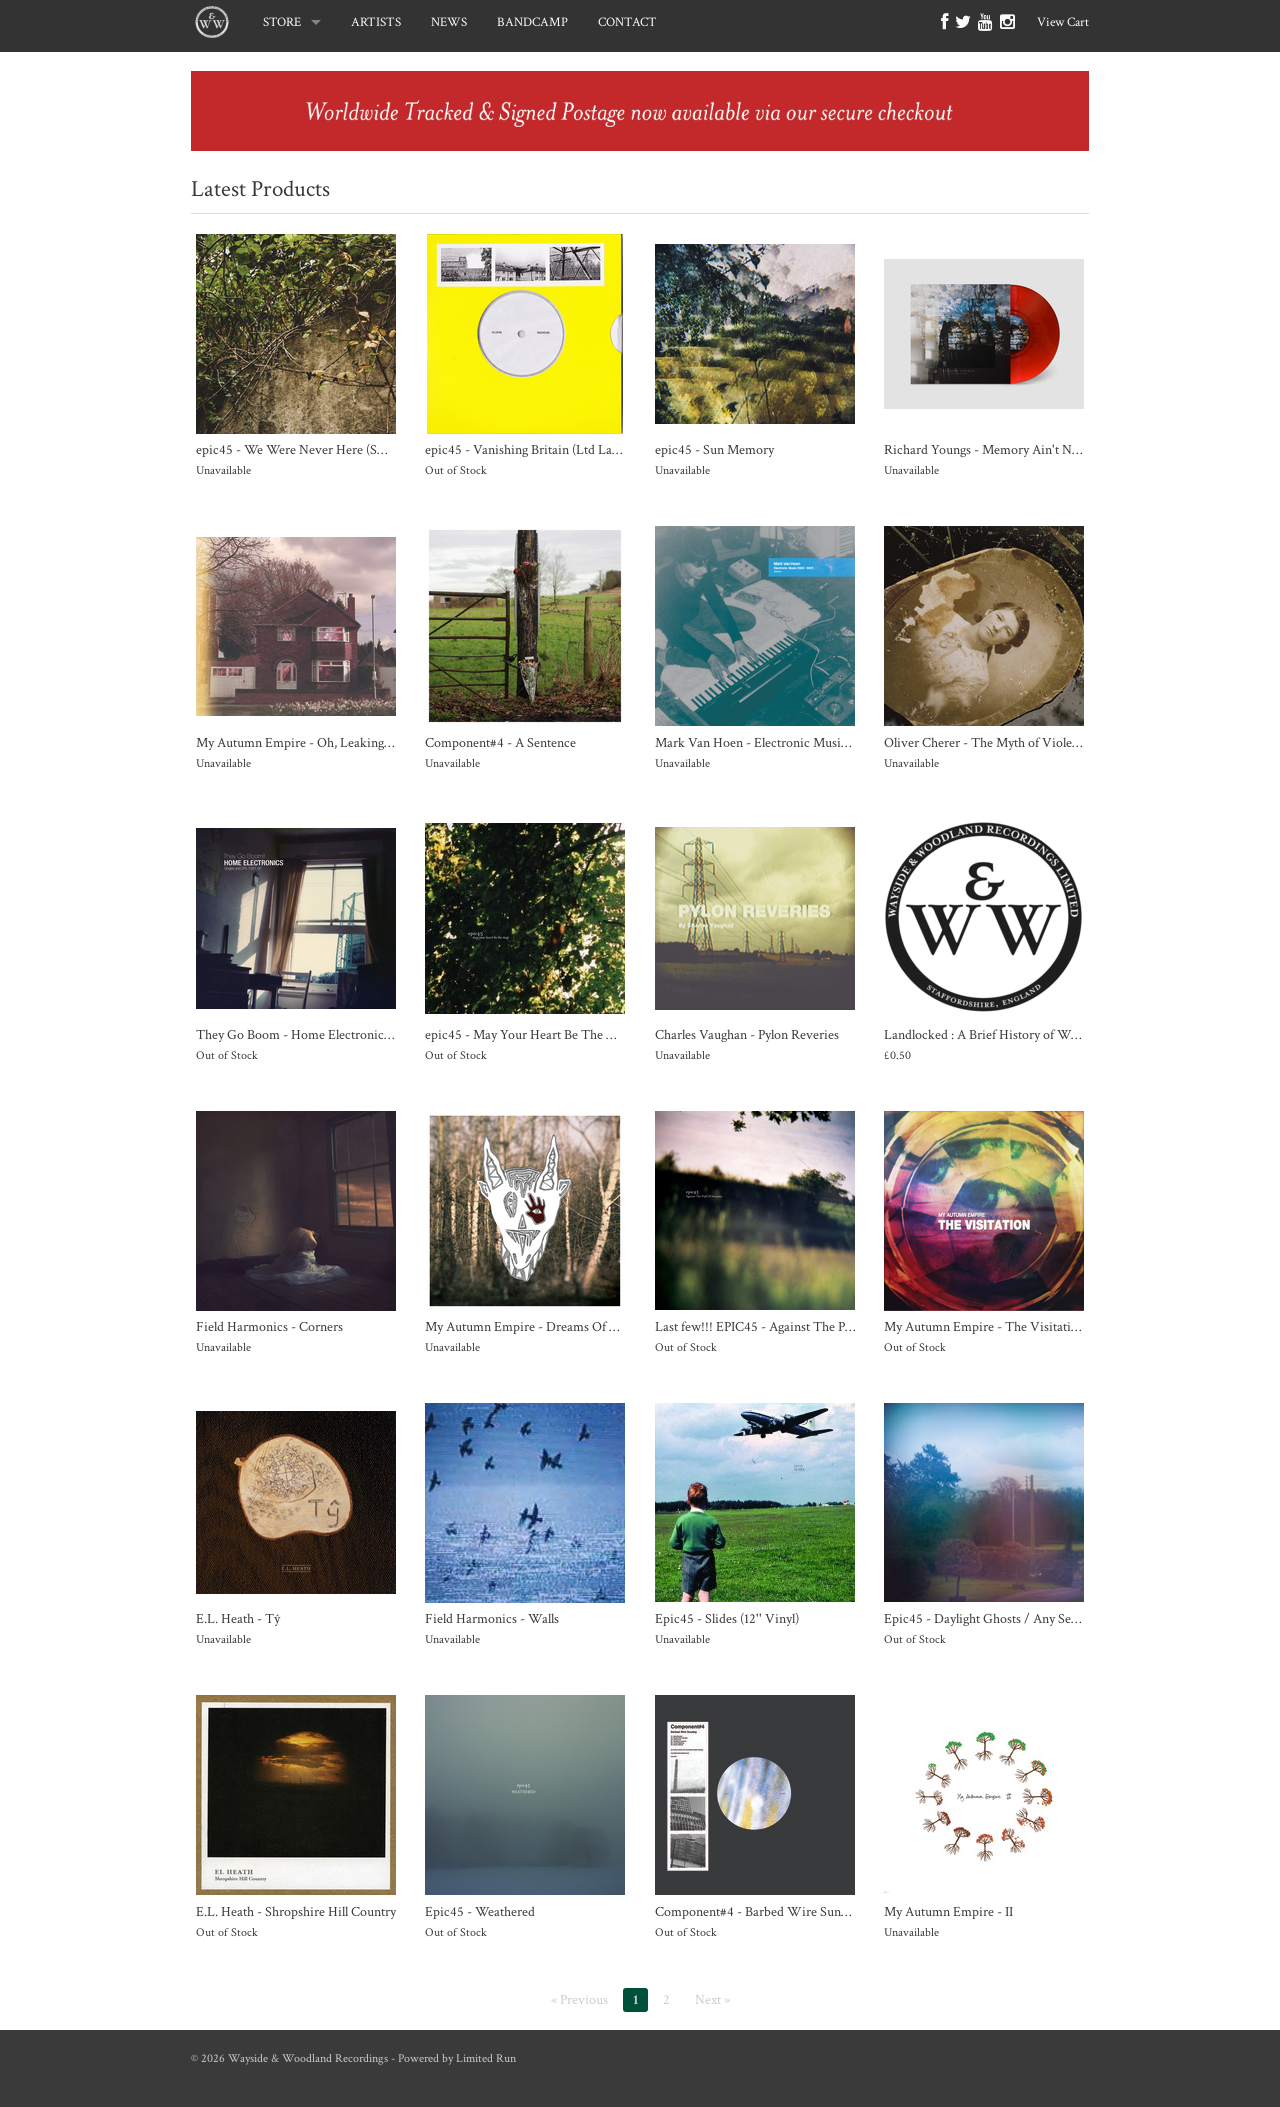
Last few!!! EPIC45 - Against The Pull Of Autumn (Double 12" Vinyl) (841, 1326)
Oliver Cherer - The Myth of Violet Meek (997, 742)
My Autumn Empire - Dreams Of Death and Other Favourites (593, 1326)
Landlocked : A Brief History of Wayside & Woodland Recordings (1063, 1034)
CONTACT (627, 22)
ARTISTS (376, 22)
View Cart (1063, 22)
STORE (282, 22)
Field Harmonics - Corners (269, 1326)
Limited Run (486, 2058)
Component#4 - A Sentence (500, 742)
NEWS (449, 22)
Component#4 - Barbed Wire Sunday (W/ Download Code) (819, 1911)
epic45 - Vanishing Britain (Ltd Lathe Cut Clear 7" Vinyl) (580, 449)
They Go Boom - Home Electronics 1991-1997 (321, 1034)
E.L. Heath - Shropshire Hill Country (296, 1911)
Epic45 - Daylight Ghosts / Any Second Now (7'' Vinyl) (1034, 1618)
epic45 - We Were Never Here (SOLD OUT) (318, 449)
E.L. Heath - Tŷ (238, 1618)
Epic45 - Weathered (480, 1911)
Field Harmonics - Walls (492, 1618)
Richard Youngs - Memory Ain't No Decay (1000, 449)
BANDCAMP (532, 22)
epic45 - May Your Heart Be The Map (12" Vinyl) (558, 1034)
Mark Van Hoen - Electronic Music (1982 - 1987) (788, 742)
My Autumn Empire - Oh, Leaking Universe (316, 742)
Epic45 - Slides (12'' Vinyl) (727, 1618)
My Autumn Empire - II (948, 1911)
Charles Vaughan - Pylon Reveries (747, 1034)
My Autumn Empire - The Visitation (984, 1326)
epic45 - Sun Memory (714, 449)
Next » (712, 2000)
